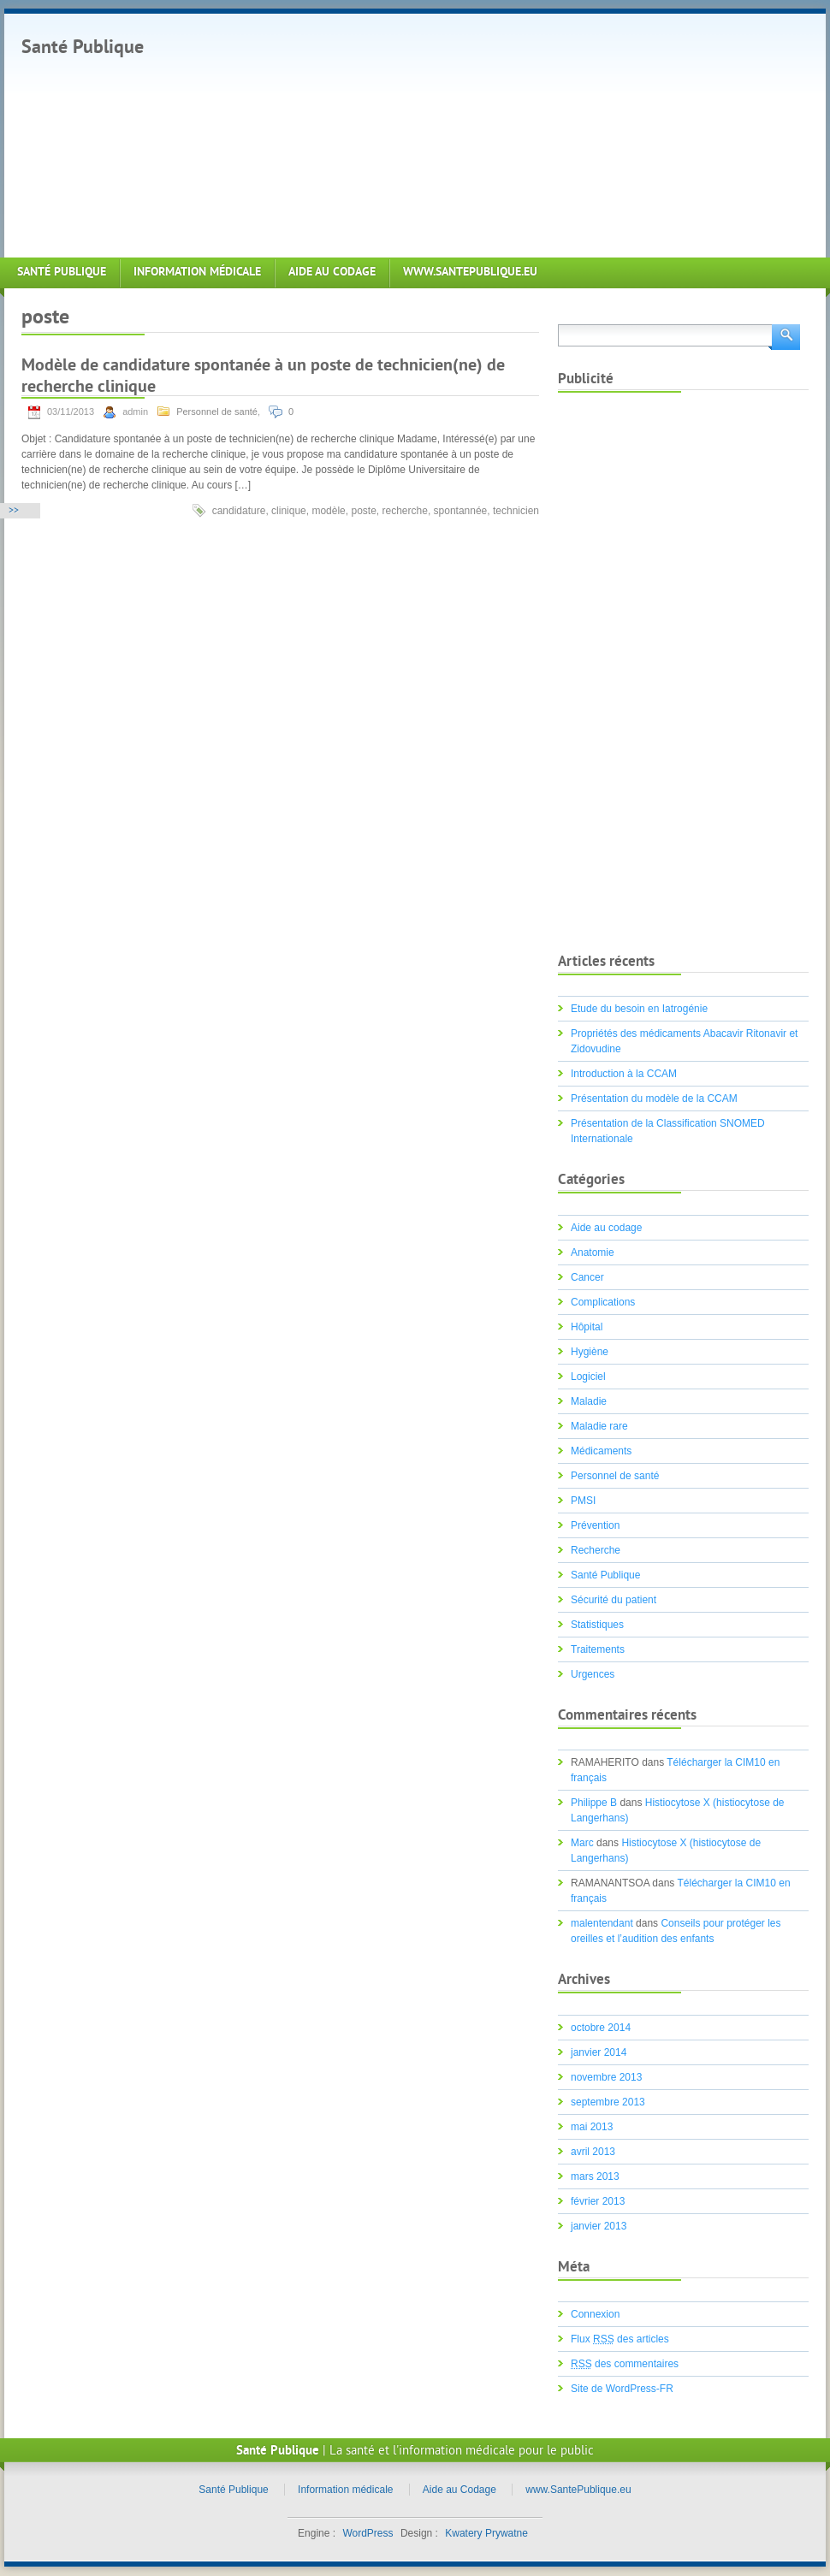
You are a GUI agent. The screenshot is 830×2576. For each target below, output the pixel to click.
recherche (405, 511)
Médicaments (601, 1451)
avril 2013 (593, 2152)
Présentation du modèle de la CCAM (654, 1098)
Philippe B (594, 1803)
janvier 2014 (598, 2052)
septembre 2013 (608, 2102)
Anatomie (592, 1252)
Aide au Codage (332, 272)
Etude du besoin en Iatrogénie (639, 1009)
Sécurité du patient (613, 1600)
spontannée (461, 511)
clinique (288, 511)
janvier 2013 (598, 2226)
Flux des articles (620, 2339)
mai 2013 (592, 2127)
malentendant (602, 1923)
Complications (603, 1302)
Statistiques (597, 1625)
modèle (328, 511)
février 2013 (598, 2201)
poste (363, 511)
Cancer (587, 1277)
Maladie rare (599, 1426)
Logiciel (588, 1377)
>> (14, 511)
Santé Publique (82, 48)
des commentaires (625, 2364)
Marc (582, 1843)
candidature (239, 511)
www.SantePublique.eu (470, 272)
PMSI (583, 1501)
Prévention (595, 1525)
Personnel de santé (217, 411)
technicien (516, 511)
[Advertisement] (414, 133)
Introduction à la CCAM (624, 1074)
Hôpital (586, 1327)
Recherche (595, 1550)
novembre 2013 (606, 2077)
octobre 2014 (601, 2028)
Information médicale (197, 272)
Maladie (589, 1401)
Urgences (592, 1674)
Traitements (598, 1649)
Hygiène (589, 1352)
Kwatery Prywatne (486, 2533)
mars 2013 (595, 2176)
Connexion (595, 2314)
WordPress (367, 2533)
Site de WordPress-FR (622, 2389)
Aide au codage (606, 1228)
